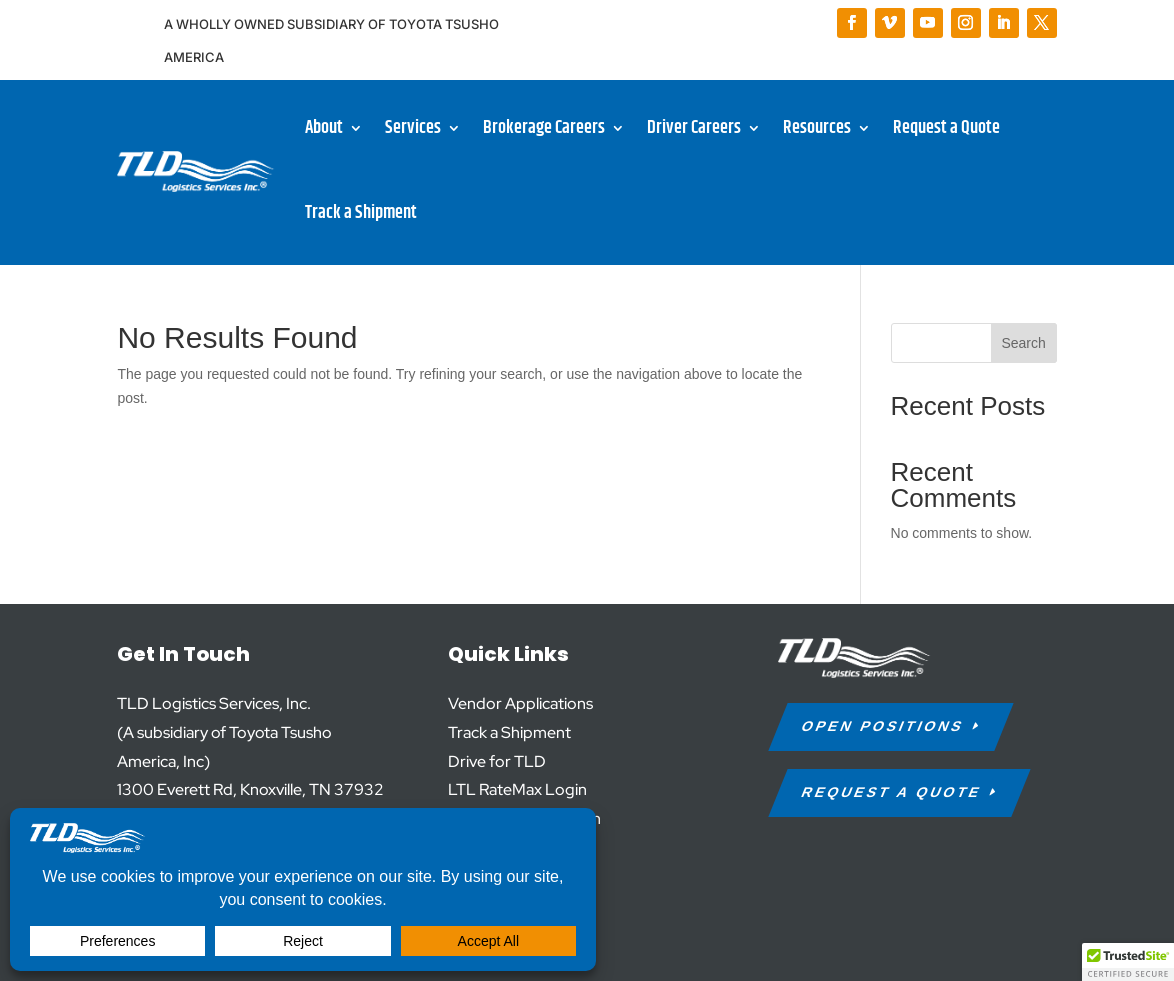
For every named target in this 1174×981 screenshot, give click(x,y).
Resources (817, 128)
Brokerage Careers (544, 128)
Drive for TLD (497, 761)
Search (1023, 343)
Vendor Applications (520, 703)
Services (413, 128)
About (324, 128)
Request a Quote (946, 128)
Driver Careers (694, 128)
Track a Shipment (361, 213)
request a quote (892, 792)
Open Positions (883, 726)
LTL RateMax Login (517, 789)
